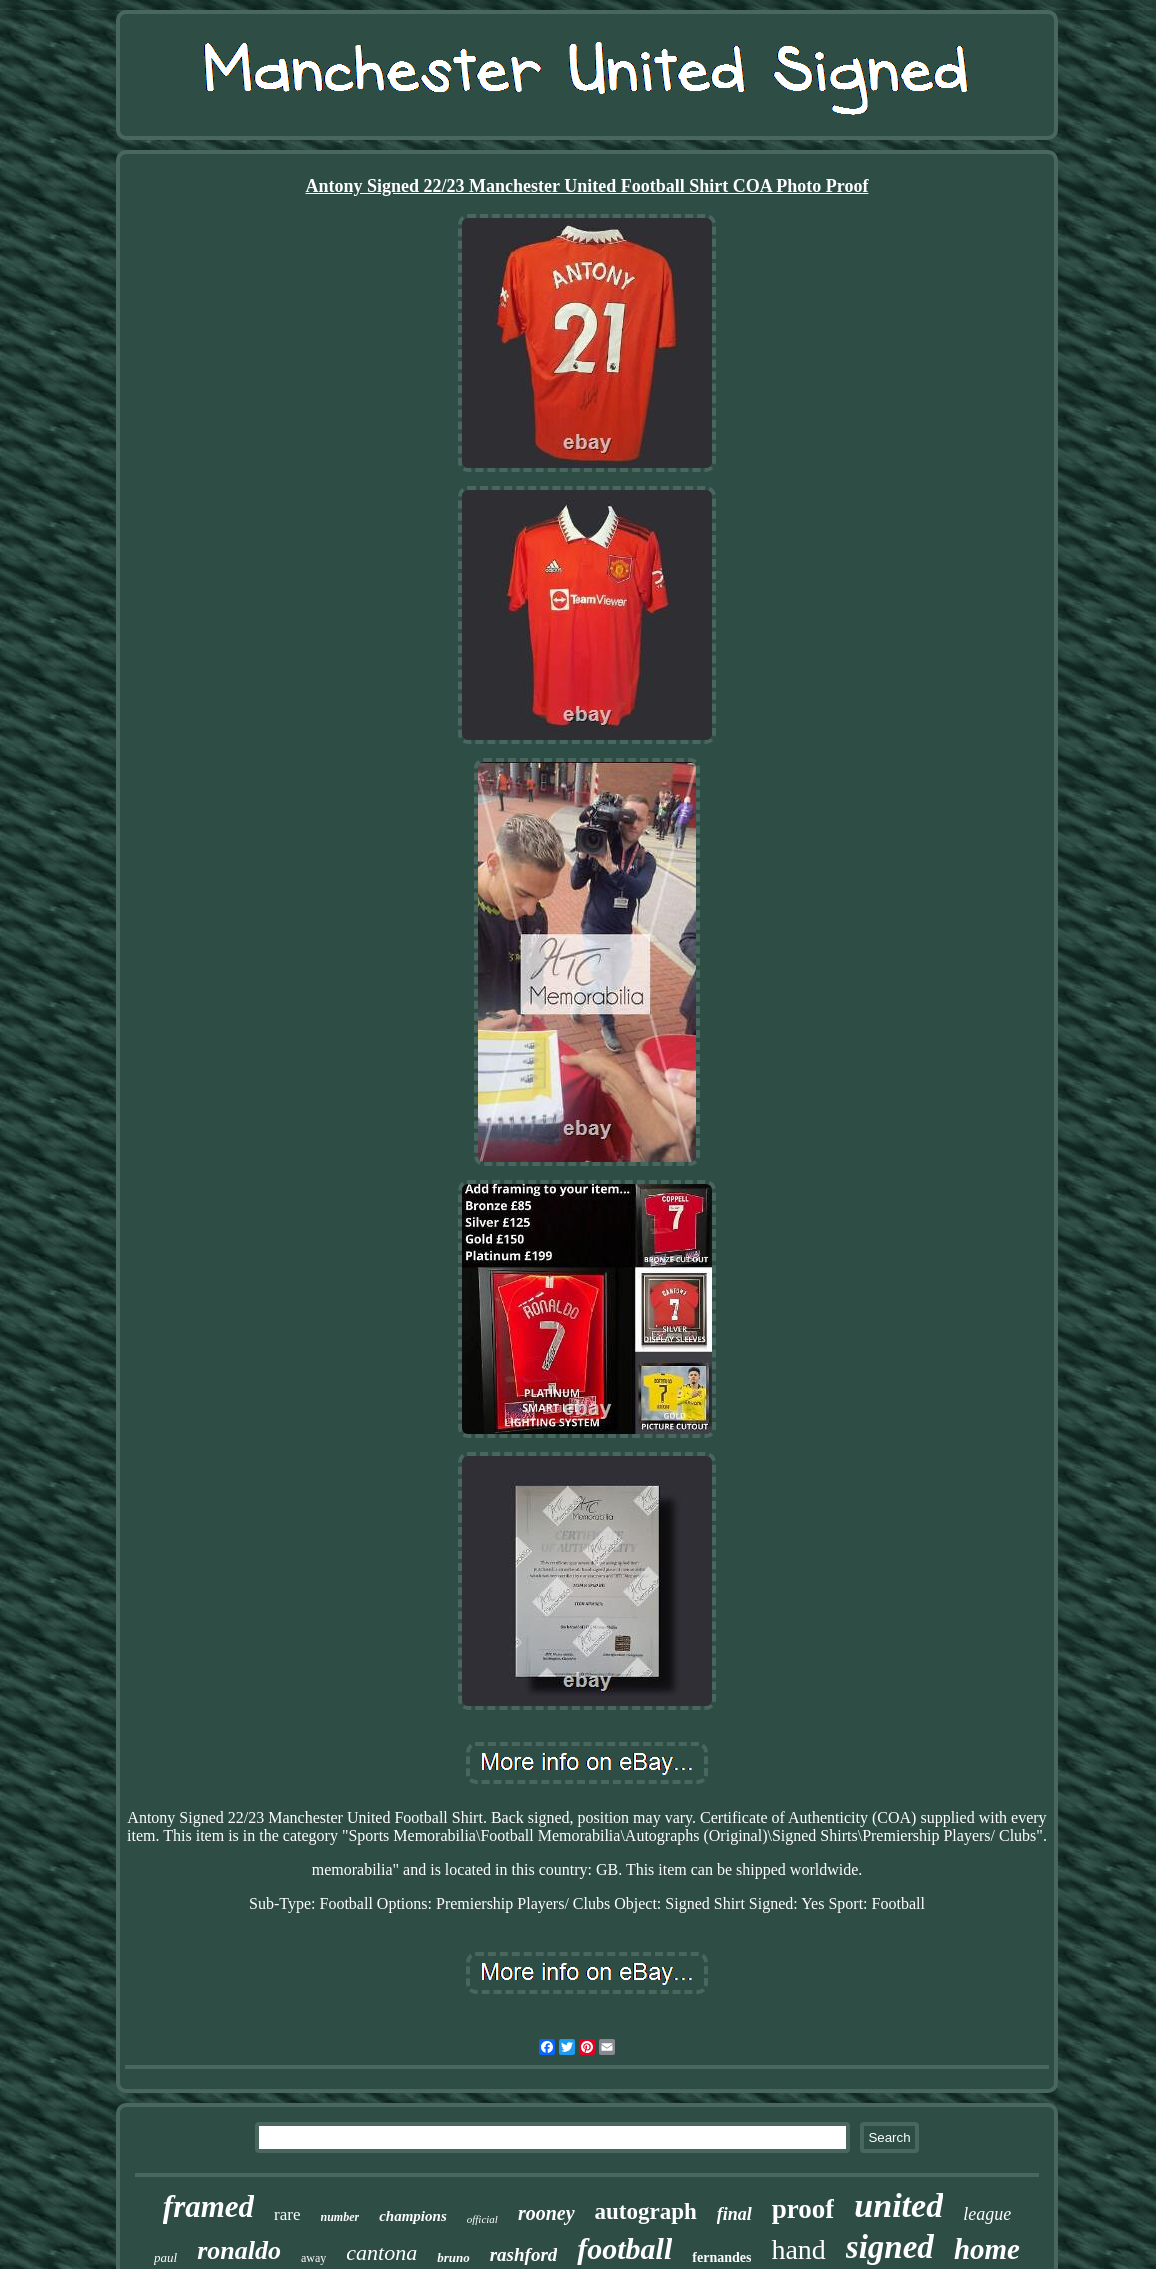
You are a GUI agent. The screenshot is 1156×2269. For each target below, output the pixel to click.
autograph (646, 2211)
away (313, 2258)
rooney (546, 2213)
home (987, 2249)
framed (208, 2206)
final (734, 2214)
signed (890, 2247)
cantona (381, 2252)
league (987, 2214)
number (340, 2217)
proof (803, 2209)
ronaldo (239, 2250)
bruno (453, 2257)
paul (165, 2257)
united (898, 2205)
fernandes (721, 2257)
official (482, 2219)
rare (287, 2214)
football (624, 2248)
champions (413, 2216)
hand (798, 2249)
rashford (524, 2254)
